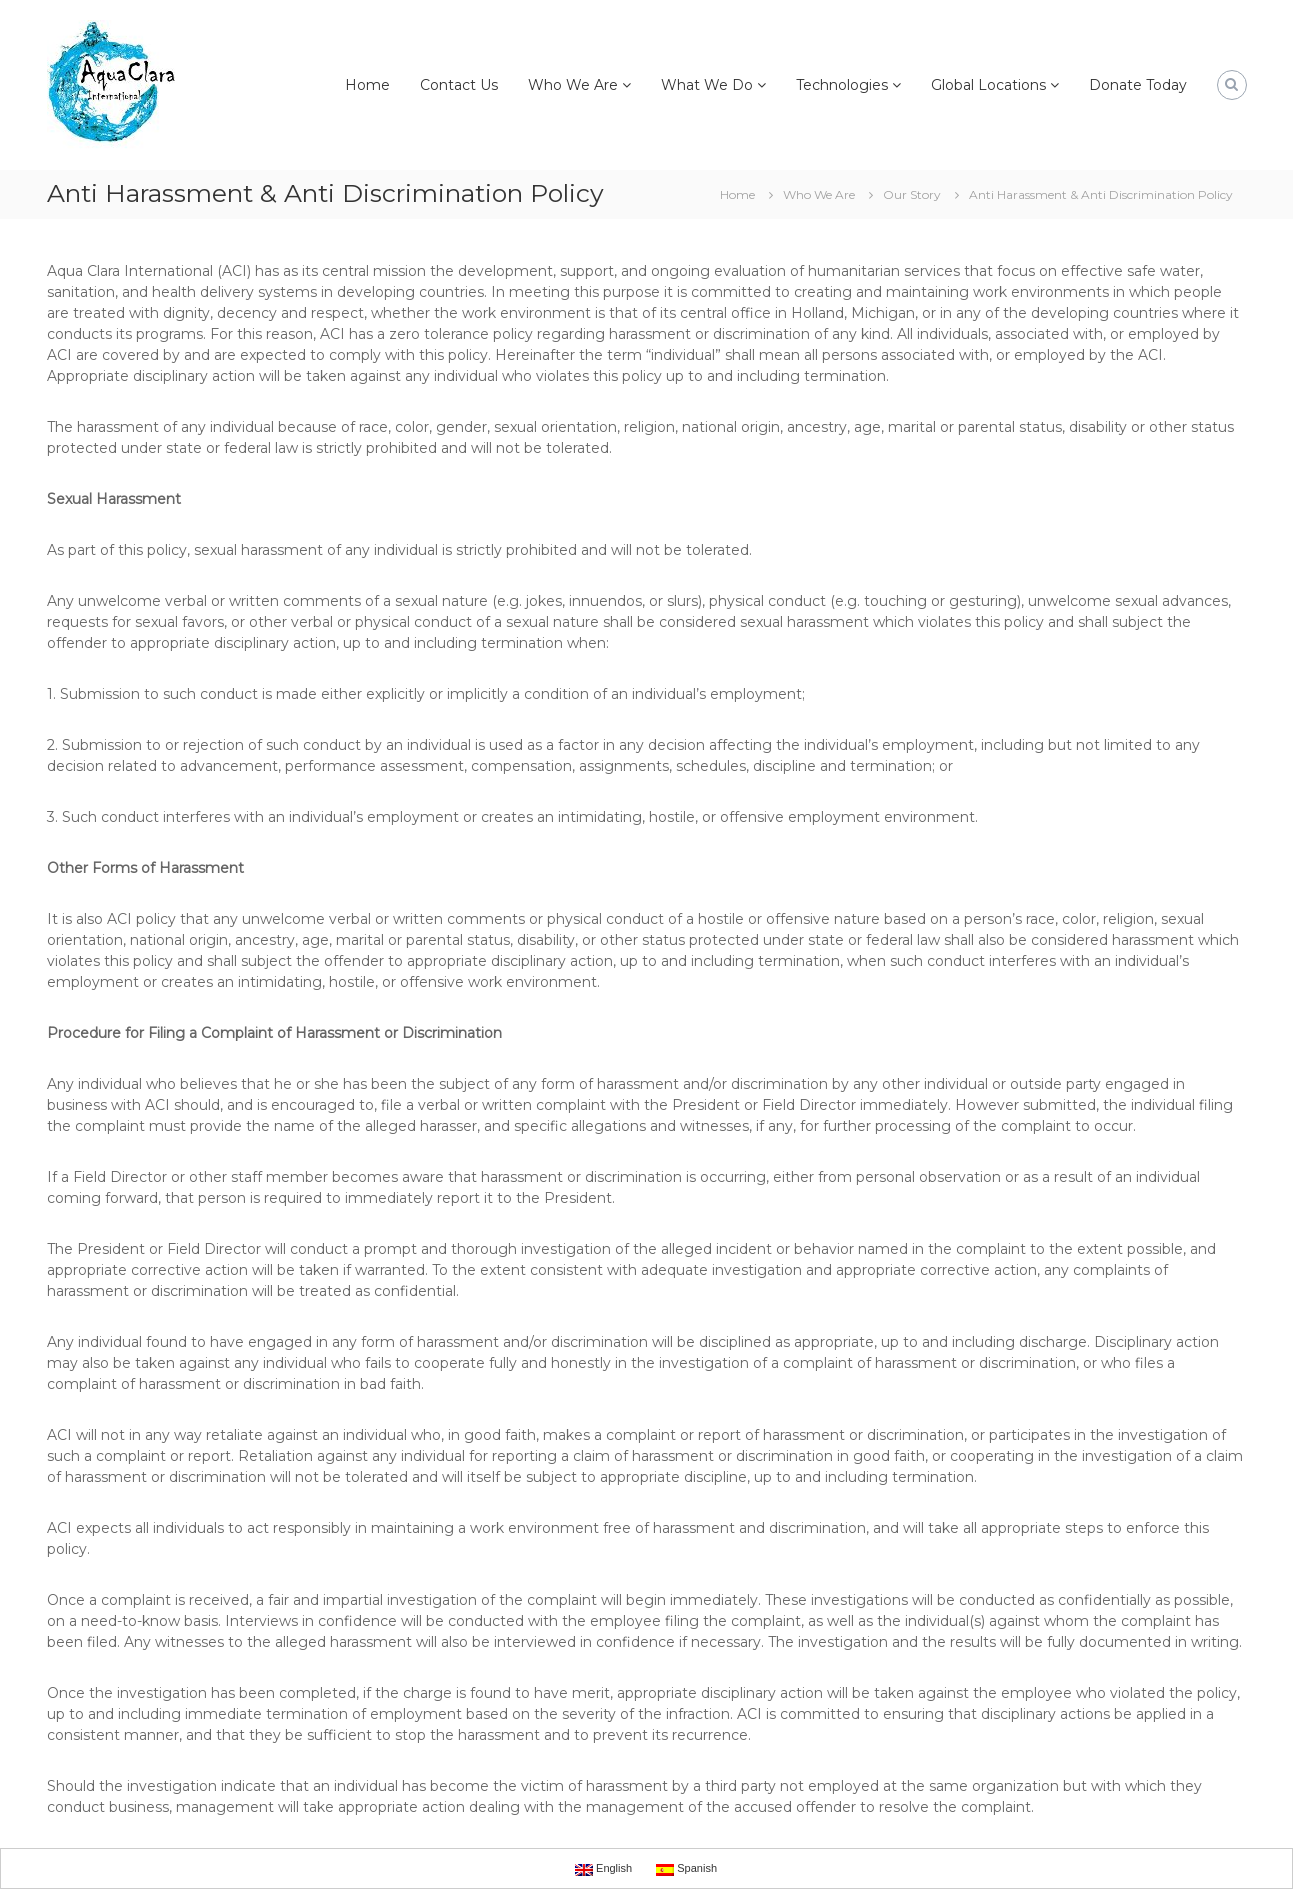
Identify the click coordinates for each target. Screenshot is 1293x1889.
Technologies (842, 85)
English (603, 1869)
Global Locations (988, 85)
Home (367, 85)
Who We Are (573, 85)
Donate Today (1138, 85)
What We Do (707, 85)
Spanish (686, 1869)
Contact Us (459, 85)
